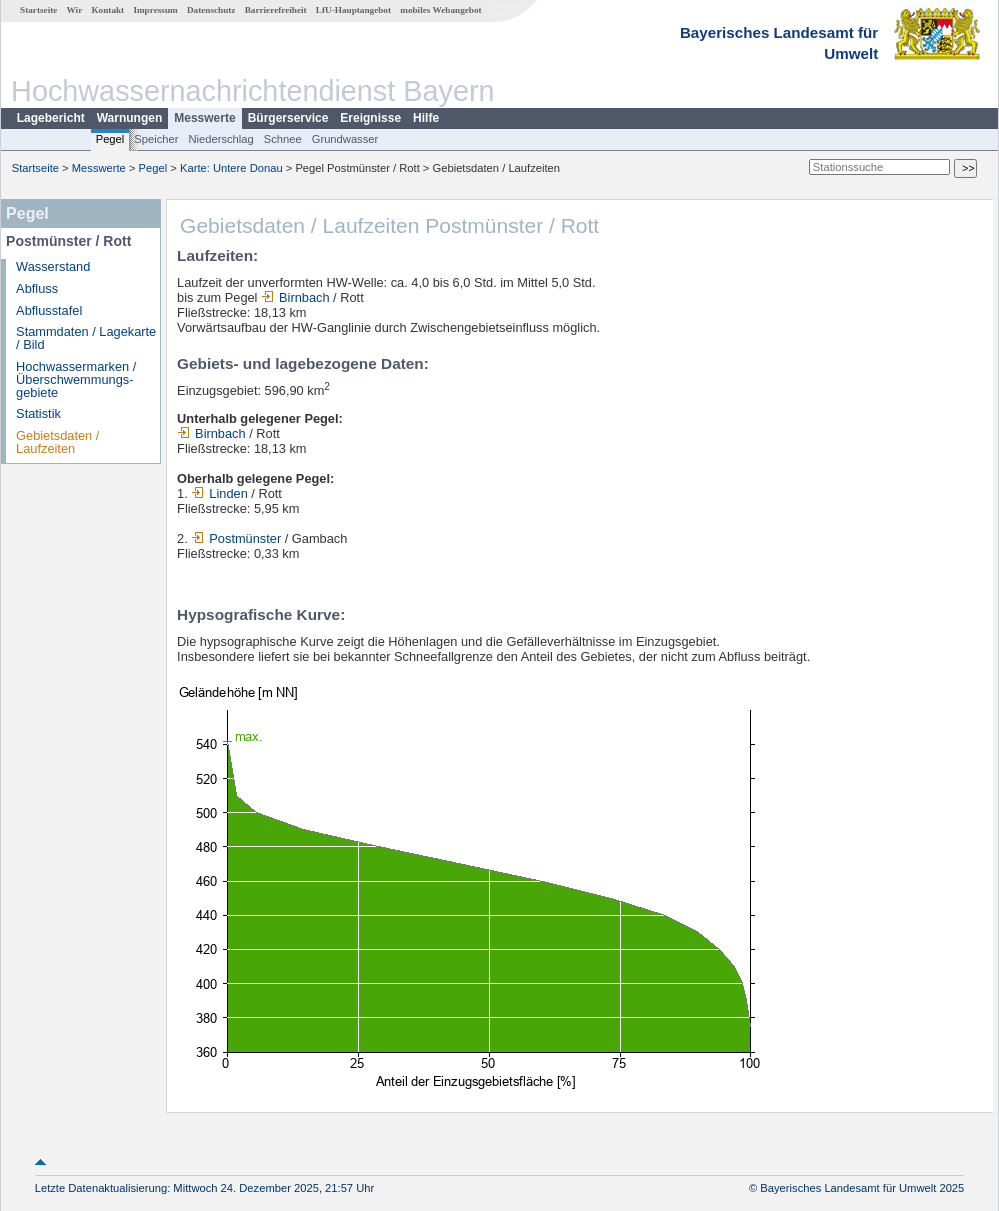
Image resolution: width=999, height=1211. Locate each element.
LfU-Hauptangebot (353, 10)
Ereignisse (370, 118)
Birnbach (295, 297)
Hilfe (426, 118)
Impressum (155, 10)
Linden (219, 493)
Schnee (283, 139)
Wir (75, 10)
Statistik (38, 413)
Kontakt (107, 10)
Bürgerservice (288, 118)
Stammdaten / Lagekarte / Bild (86, 338)
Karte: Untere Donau (231, 168)
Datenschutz (211, 10)
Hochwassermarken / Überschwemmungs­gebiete (76, 379)
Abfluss (37, 288)
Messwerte (204, 118)
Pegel (110, 139)
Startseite (38, 10)
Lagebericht (51, 118)
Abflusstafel (49, 310)
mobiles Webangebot (440, 10)
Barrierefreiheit (276, 10)
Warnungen (130, 118)
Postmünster (236, 538)
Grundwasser (345, 139)
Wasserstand (53, 266)
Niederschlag (220, 139)
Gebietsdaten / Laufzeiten (57, 442)
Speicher (156, 139)
